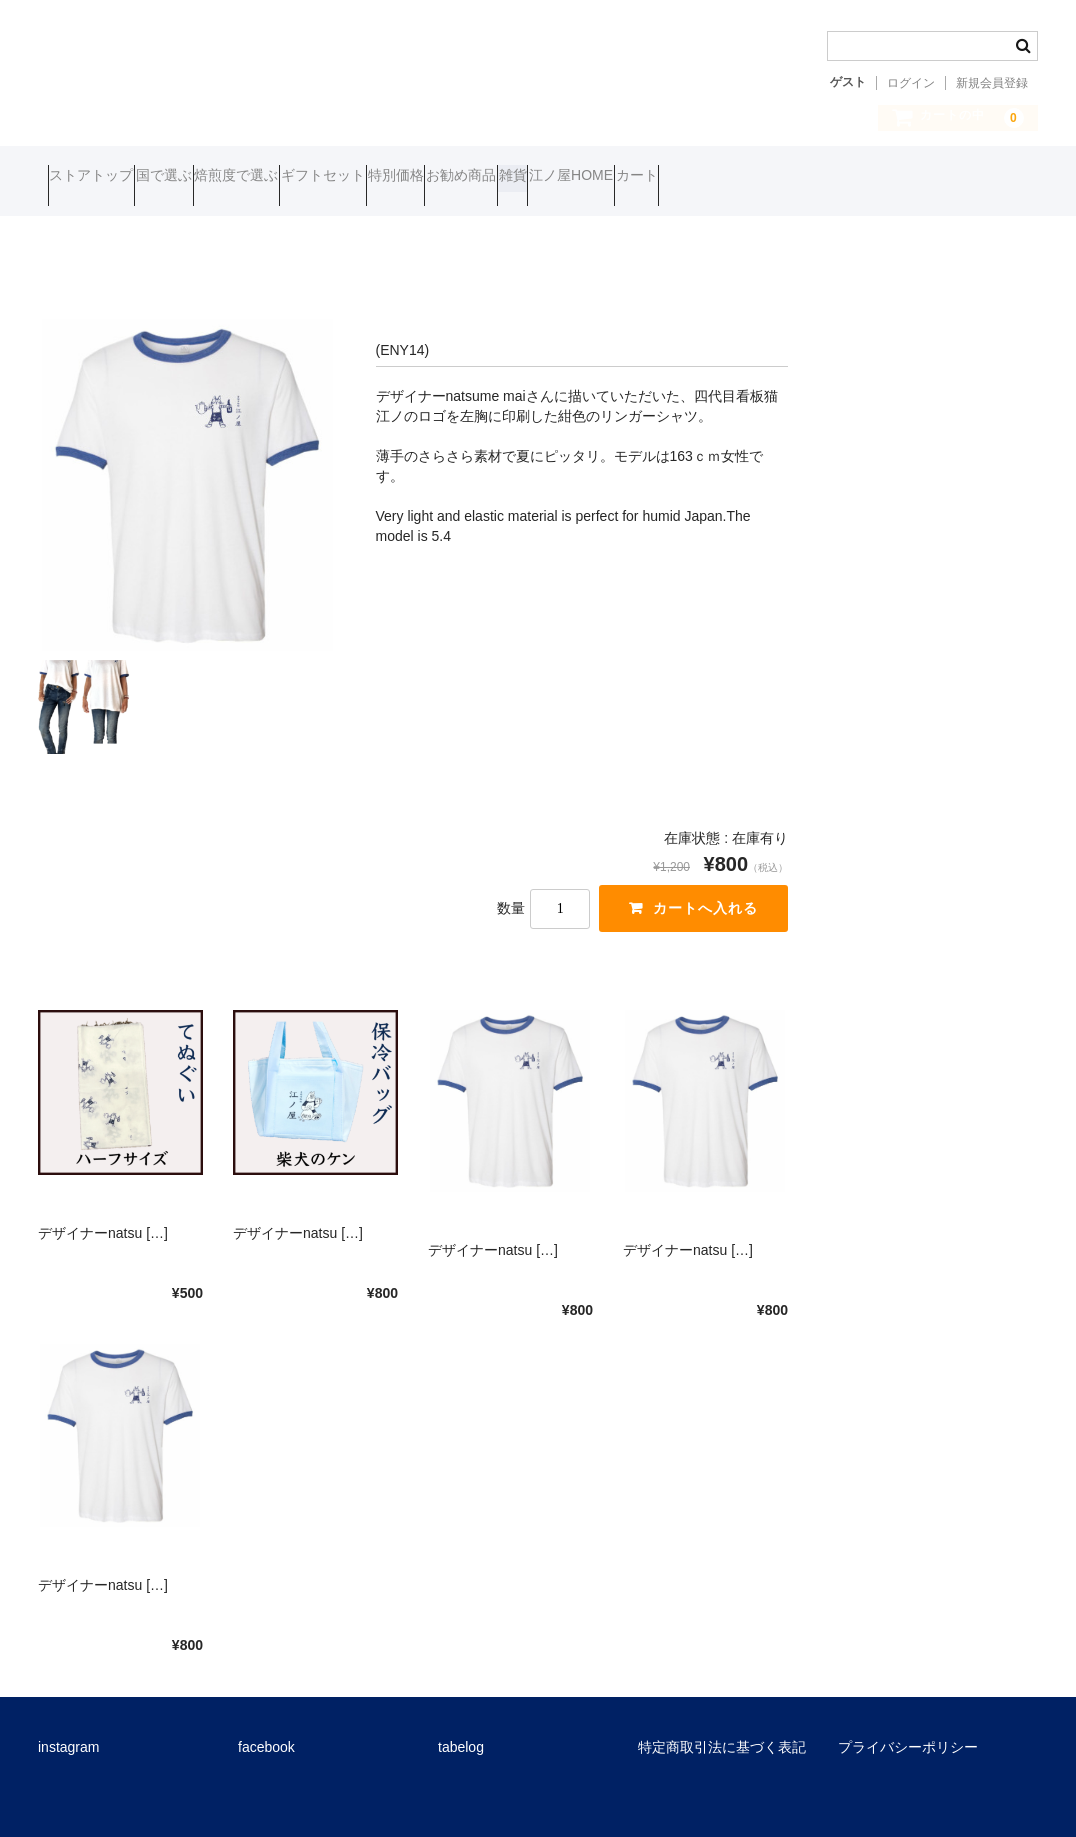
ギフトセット (448, 178)
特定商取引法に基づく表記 (722, 1731)
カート (954, 178)
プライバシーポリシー (908, 1731)
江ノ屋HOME (850, 178)
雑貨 (753, 178)
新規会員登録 (992, 83)
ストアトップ (101, 178)
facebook (266, 1731)
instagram (68, 1731)
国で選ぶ (212, 178)
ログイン (911, 83)
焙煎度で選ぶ (323, 178)
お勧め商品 (663, 178)
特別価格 (559, 178)
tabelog (461, 1731)
